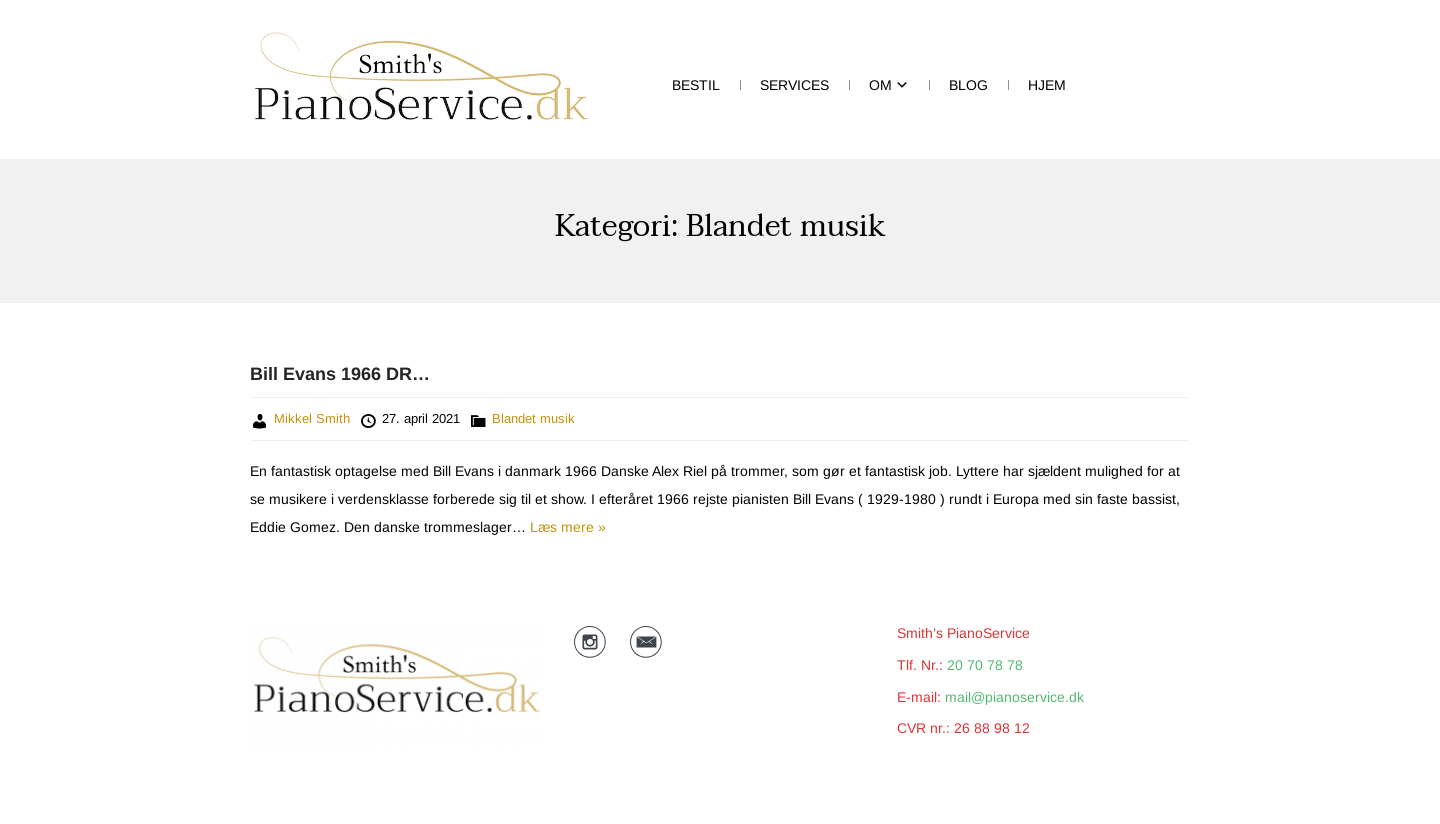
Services (794, 85)
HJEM (1047, 85)
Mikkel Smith (312, 418)
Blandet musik (533, 418)
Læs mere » (566, 527)
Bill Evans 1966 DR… (340, 374)
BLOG (968, 85)
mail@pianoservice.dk (1014, 697)
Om (880, 85)
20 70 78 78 (985, 665)
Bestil (696, 85)
